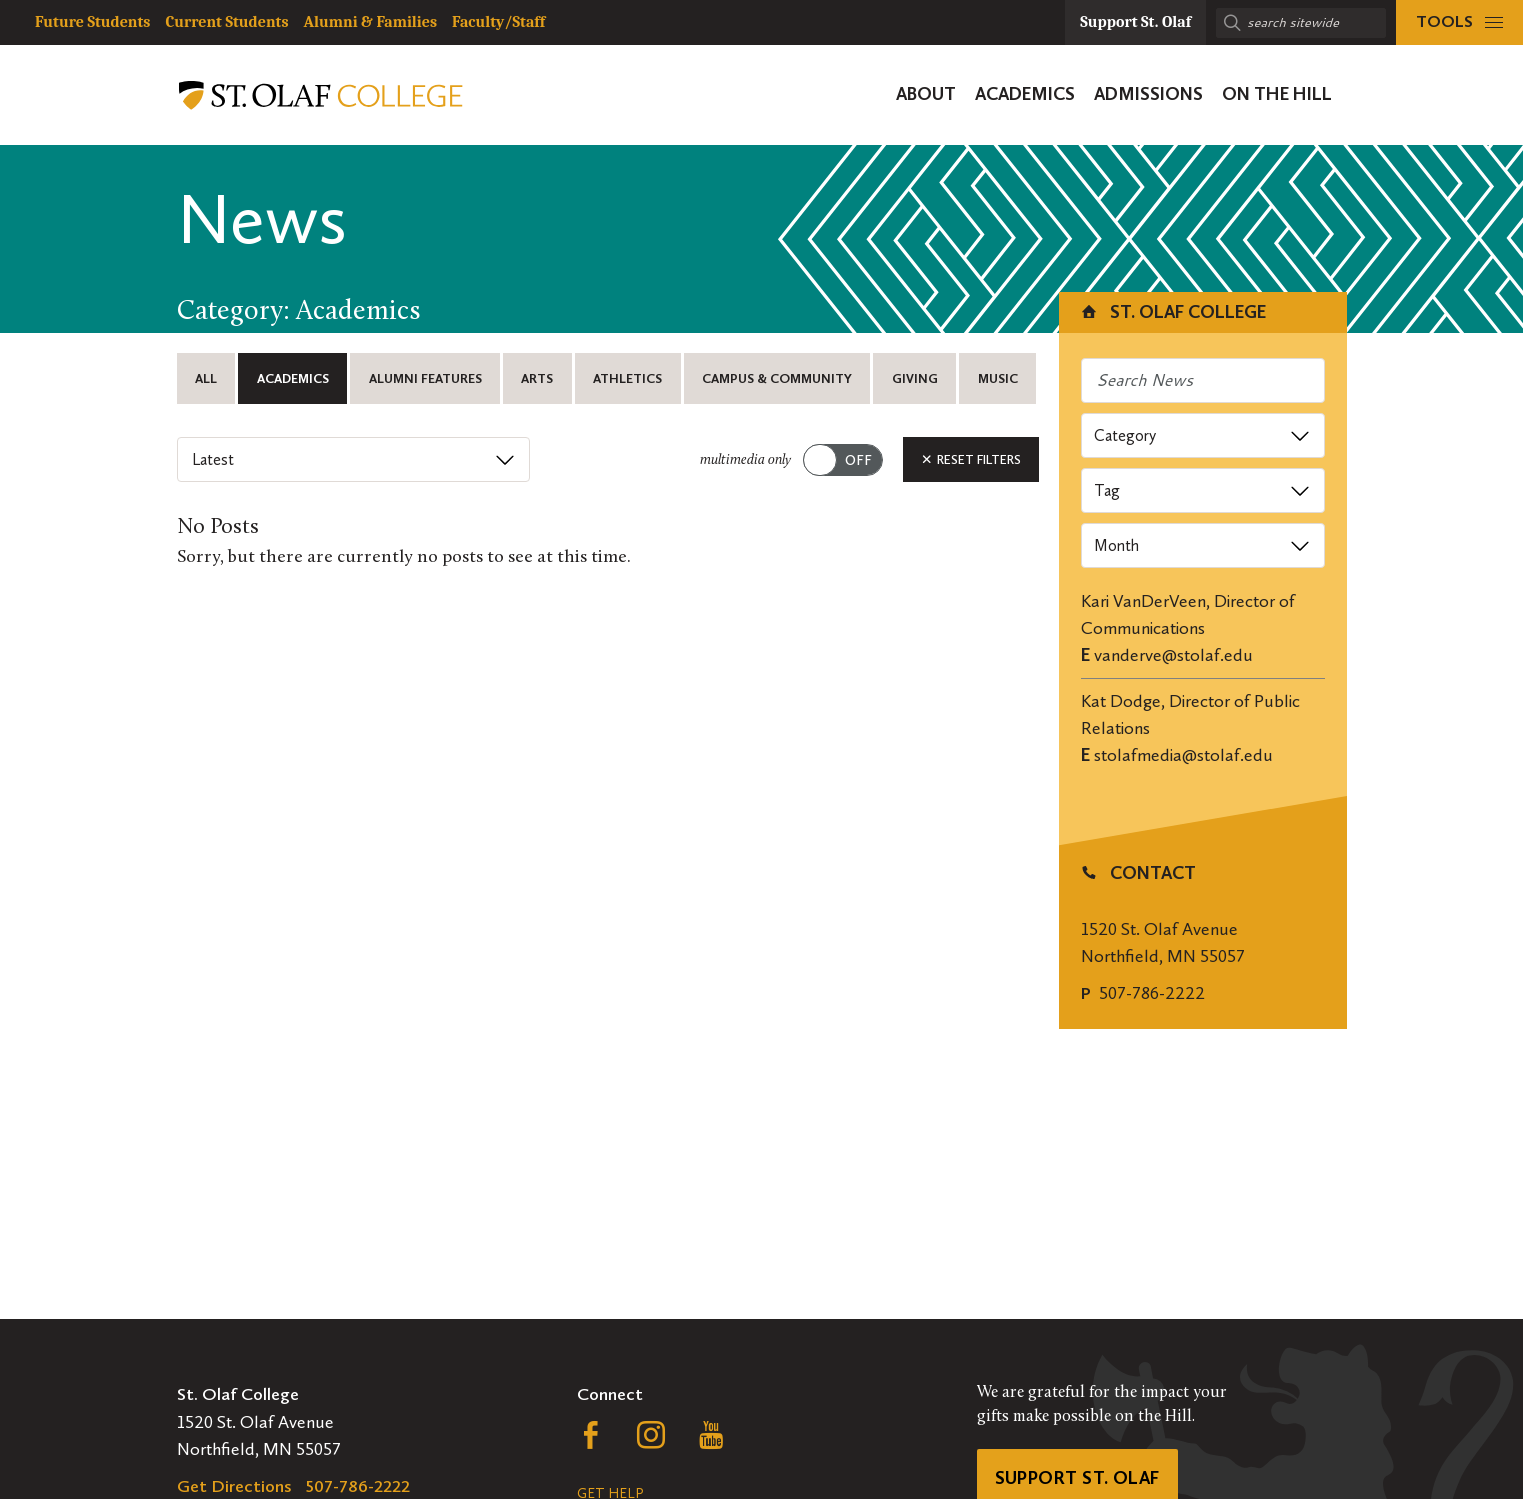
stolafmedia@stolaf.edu (1183, 755)
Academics (293, 378)
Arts (537, 378)
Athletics (627, 378)
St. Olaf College (1172, 312)
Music (998, 378)
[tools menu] (1459, 22)
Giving (915, 378)
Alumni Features (425, 378)
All (206, 378)
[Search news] (1203, 380)
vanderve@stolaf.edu (1173, 655)
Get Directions (234, 1486)
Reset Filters (971, 459)
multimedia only (745, 460)
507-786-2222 (1152, 993)
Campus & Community (777, 378)
